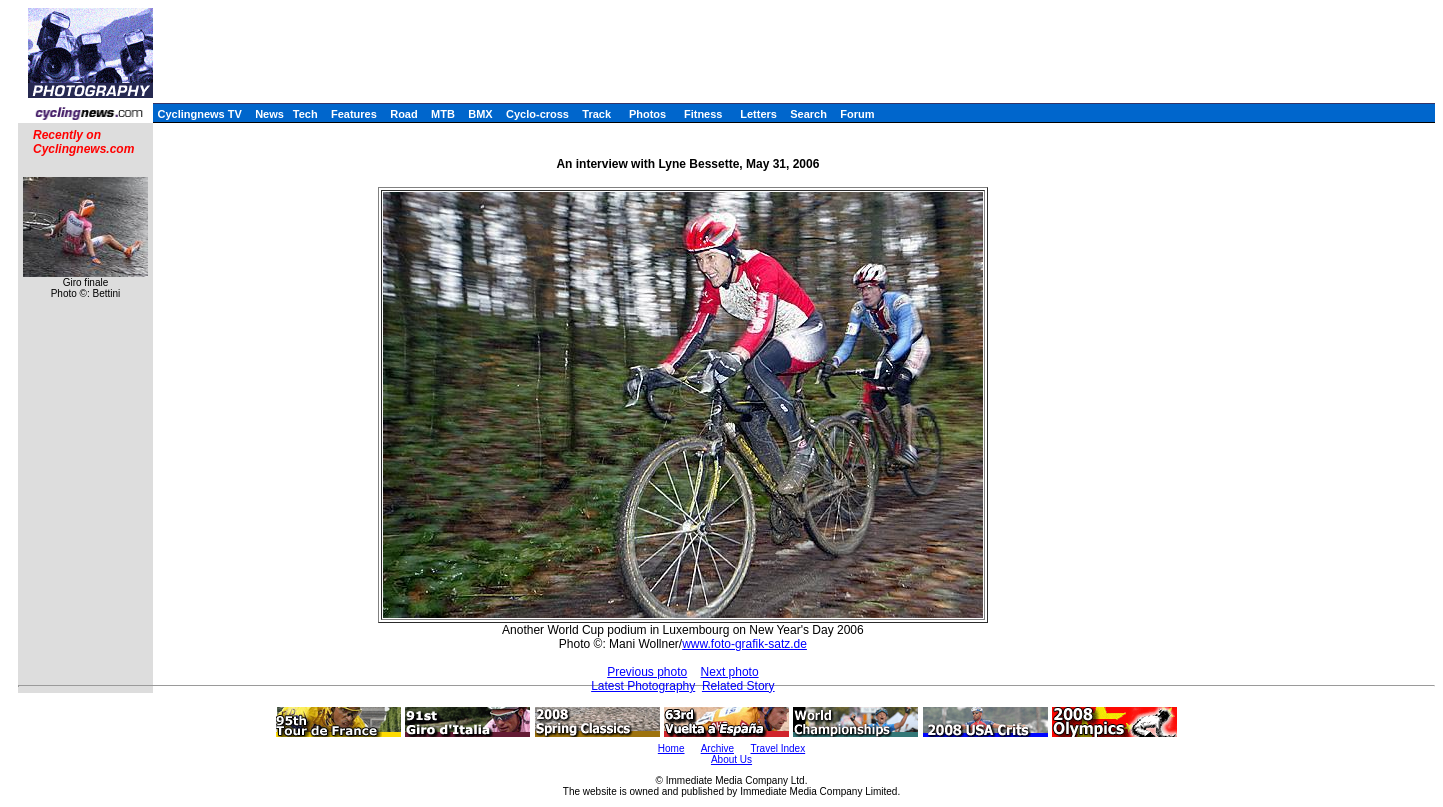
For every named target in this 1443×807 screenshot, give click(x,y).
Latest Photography (643, 686)
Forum (857, 114)
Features (354, 114)
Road (404, 114)
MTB (443, 114)
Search (808, 114)
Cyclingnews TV (199, 114)
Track (596, 114)
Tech (305, 114)
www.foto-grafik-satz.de (744, 644)
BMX (480, 114)
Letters (758, 114)
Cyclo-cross (537, 114)
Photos (647, 114)
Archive (717, 748)
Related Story (738, 686)
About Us (731, 759)
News (269, 114)
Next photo (730, 672)
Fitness (703, 114)
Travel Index (778, 748)
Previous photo (647, 672)
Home (671, 748)
